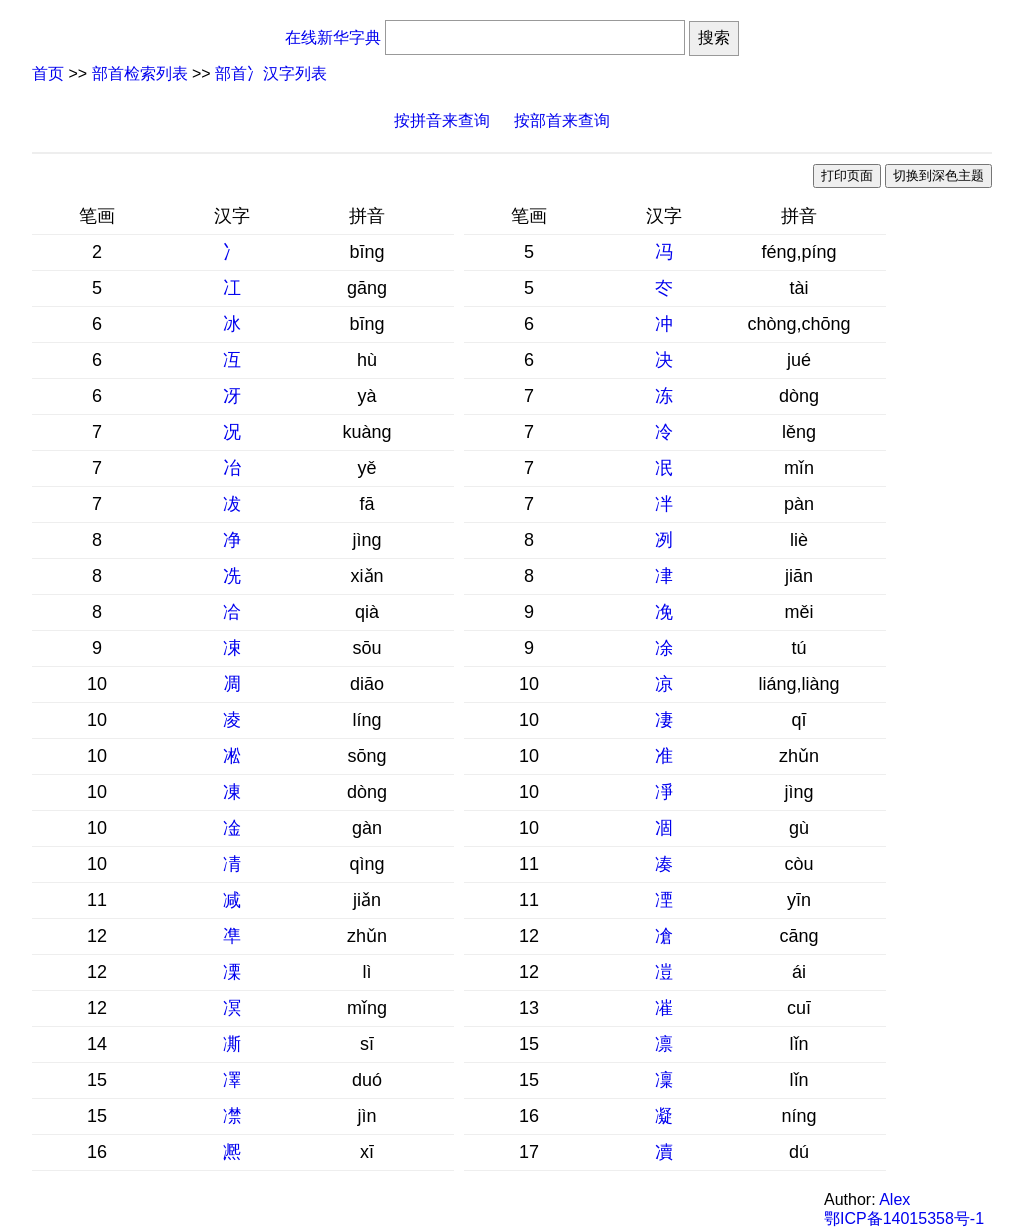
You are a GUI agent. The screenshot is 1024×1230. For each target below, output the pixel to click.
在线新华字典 (333, 37)
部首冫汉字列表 (271, 73)
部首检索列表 (140, 73)
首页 (48, 73)
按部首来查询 (562, 120)
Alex (894, 1199)
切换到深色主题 (938, 175)
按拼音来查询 (442, 120)
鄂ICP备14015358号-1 (904, 1218)
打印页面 (847, 175)
